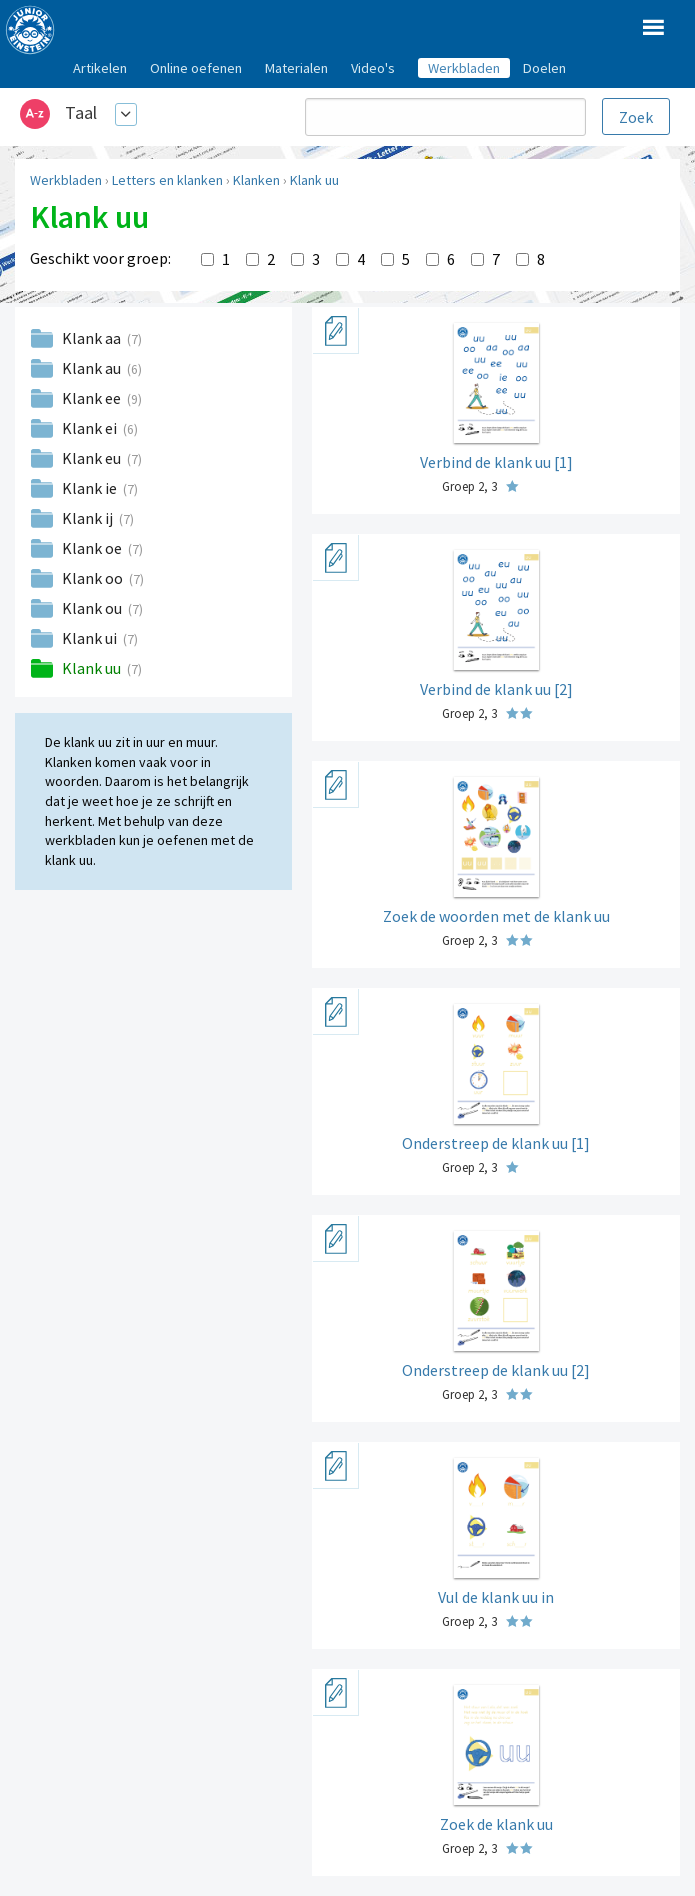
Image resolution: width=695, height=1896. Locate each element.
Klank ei (91, 428)
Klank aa (93, 338)
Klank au (93, 368)
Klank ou (93, 608)
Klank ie (91, 488)
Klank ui (91, 638)
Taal (81, 112)
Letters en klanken (167, 180)
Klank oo (94, 578)
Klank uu (314, 180)
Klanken (256, 180)
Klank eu (93, 458)
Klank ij (89, 518)
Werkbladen (66, 180)
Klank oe (93, 548)
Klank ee (93, 398)
